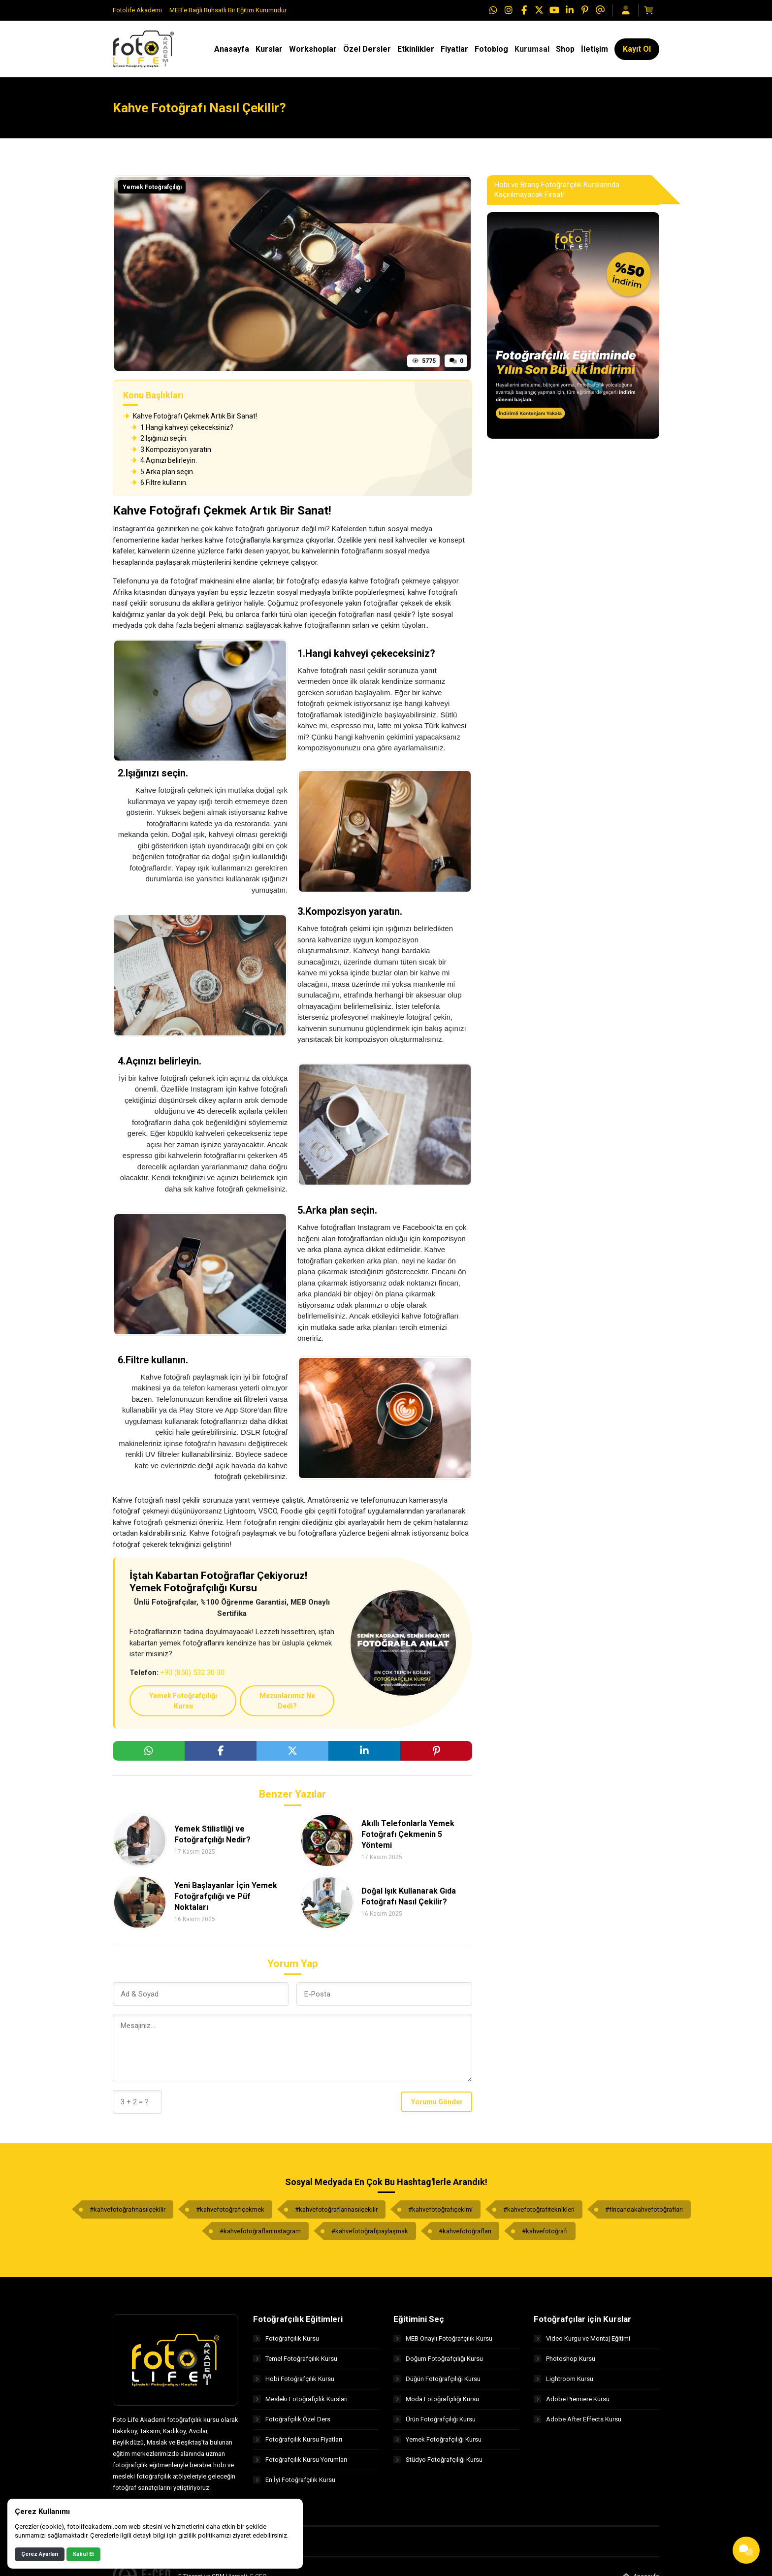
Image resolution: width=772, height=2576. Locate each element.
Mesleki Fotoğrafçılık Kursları (300, 2399)
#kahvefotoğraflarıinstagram (260, 2231)
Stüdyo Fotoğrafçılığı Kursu (437, 2459)
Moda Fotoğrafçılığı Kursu (436, 2399)
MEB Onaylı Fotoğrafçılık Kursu (442, 2338)
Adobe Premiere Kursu (572, 2399)
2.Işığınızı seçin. (159, 438)
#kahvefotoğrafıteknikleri (539, 2209)
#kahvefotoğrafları (465, 2231)
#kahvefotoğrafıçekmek (230, 2209)
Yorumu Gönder (437, 2102)
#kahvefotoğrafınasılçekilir (127, 2209)
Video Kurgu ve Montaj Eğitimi (582, 2338)
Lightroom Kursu (563, 2379)
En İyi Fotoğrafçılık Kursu (294, 2479)
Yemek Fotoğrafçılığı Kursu (183, 1701)
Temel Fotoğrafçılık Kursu (295, 2358)
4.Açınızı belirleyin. (163, 460)
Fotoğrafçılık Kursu (286, 2338)
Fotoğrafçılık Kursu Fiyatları (297, 2439)
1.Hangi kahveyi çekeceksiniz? (181, 427)
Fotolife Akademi (137, 10)
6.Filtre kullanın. (159, 482)
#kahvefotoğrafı (545, 2231)
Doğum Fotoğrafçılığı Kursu (438, 2358)
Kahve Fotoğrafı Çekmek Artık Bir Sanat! (190, 416)
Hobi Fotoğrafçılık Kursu (293, 2379)
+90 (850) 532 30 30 (192, 1672)
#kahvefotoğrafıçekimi (440, 2209)
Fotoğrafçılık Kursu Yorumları (300, 2459)
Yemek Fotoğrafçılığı (152, 187)
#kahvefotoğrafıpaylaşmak (369, 2231)
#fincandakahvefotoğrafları (644, 2209)
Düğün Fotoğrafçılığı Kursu (437, 2379)
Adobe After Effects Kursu (577, 2419)
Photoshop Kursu (564, 2358)
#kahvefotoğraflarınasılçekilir (336, 2209)
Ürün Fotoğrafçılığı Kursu (434, 2419)
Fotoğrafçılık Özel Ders (291, 2419)
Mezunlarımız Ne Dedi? (287, 1701)
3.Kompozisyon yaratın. (171, 449)
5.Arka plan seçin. (162, 472)
